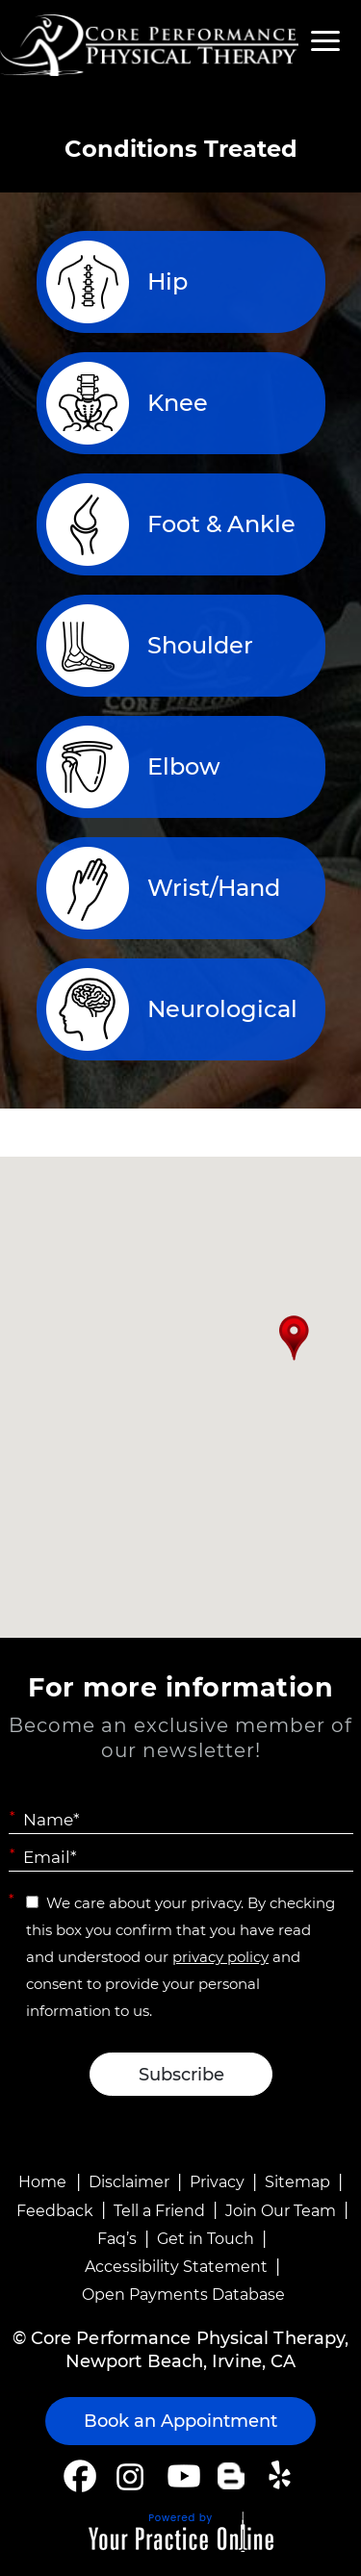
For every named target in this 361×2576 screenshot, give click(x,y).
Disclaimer (129, 2182)
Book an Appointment (180, 2421)
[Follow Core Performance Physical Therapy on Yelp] (282, 2476)
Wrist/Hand (213, 888)
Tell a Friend (159, 2211)
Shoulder (200, 645)
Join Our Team (280, 2211)
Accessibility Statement (176, 2266)
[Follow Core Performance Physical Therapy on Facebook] (80, 2476)
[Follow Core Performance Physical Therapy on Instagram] (128, 2476)
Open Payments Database (183, 2294)
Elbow (183, 766)
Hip (167, 281)
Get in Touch (205, 2239)
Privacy (217, 2182)
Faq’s (117, 2239)
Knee (177, 403)
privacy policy (220, 1957)
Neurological (222, 1009)
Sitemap (297, 2182)
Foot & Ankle (221, 524)
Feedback (54, 2211)
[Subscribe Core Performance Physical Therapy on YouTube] (181, 2476)
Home (42, 2182)
